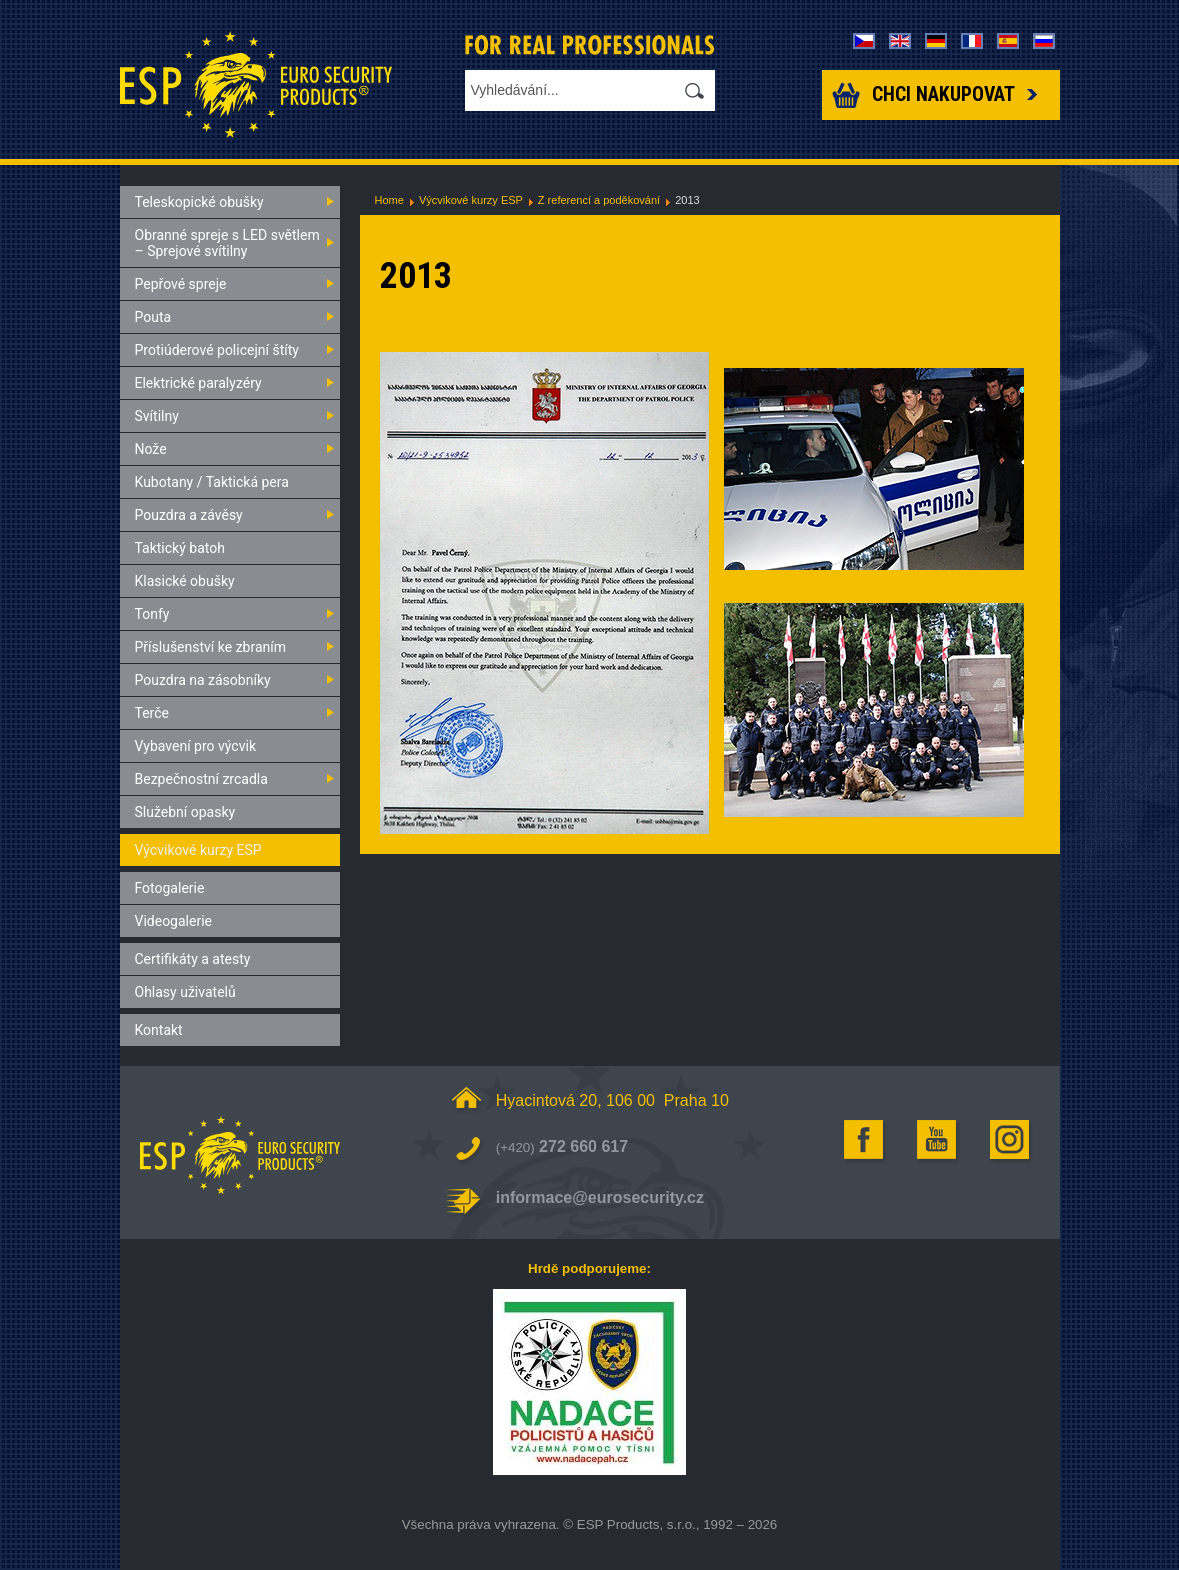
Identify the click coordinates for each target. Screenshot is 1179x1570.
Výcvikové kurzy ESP (471, 200)
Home (389, 200)
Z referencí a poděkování (599, 200)
